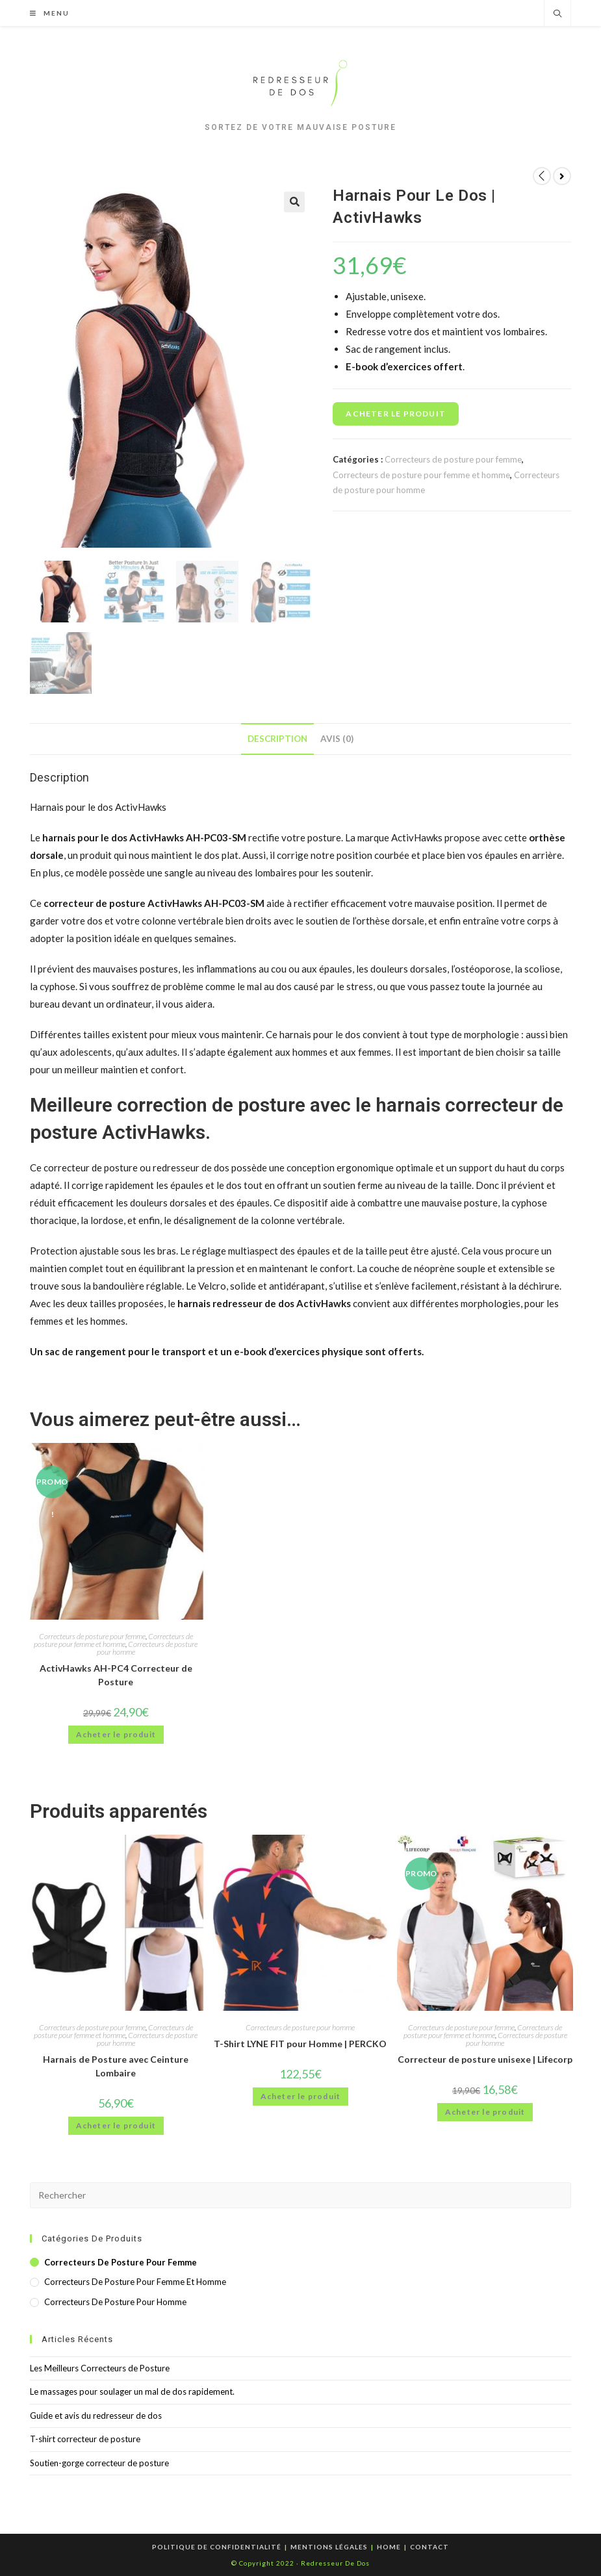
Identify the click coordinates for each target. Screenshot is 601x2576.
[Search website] (557, 14)
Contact (429, 2547)
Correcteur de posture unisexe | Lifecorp (485, 2059)
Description (277, 738)
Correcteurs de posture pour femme (453, 459)
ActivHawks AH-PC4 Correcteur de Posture (116, 1675)
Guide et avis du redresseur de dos (96, 2415)
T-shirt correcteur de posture (85, 2439)
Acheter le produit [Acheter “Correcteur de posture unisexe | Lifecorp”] (485, 2112)
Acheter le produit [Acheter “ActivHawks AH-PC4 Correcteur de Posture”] (116, 1734)
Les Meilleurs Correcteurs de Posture (100, 2368)
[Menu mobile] (45, 13)
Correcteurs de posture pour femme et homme (421, 475)
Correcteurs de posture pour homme (147, 1648)
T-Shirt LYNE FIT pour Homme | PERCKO (300, 2043)
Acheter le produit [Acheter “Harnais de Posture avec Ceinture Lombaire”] (116, 2125)
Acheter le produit (396, 413)
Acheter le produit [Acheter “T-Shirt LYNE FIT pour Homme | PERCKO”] (301, 2096)
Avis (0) (336, 738)
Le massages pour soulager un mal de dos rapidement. (132, 2391)
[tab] (277, 739)
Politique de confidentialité (216, 2547)
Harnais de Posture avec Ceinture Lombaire (115, 2066)
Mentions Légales (329, 2547)
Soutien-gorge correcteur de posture (99, 2463)
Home (389, 2547)
